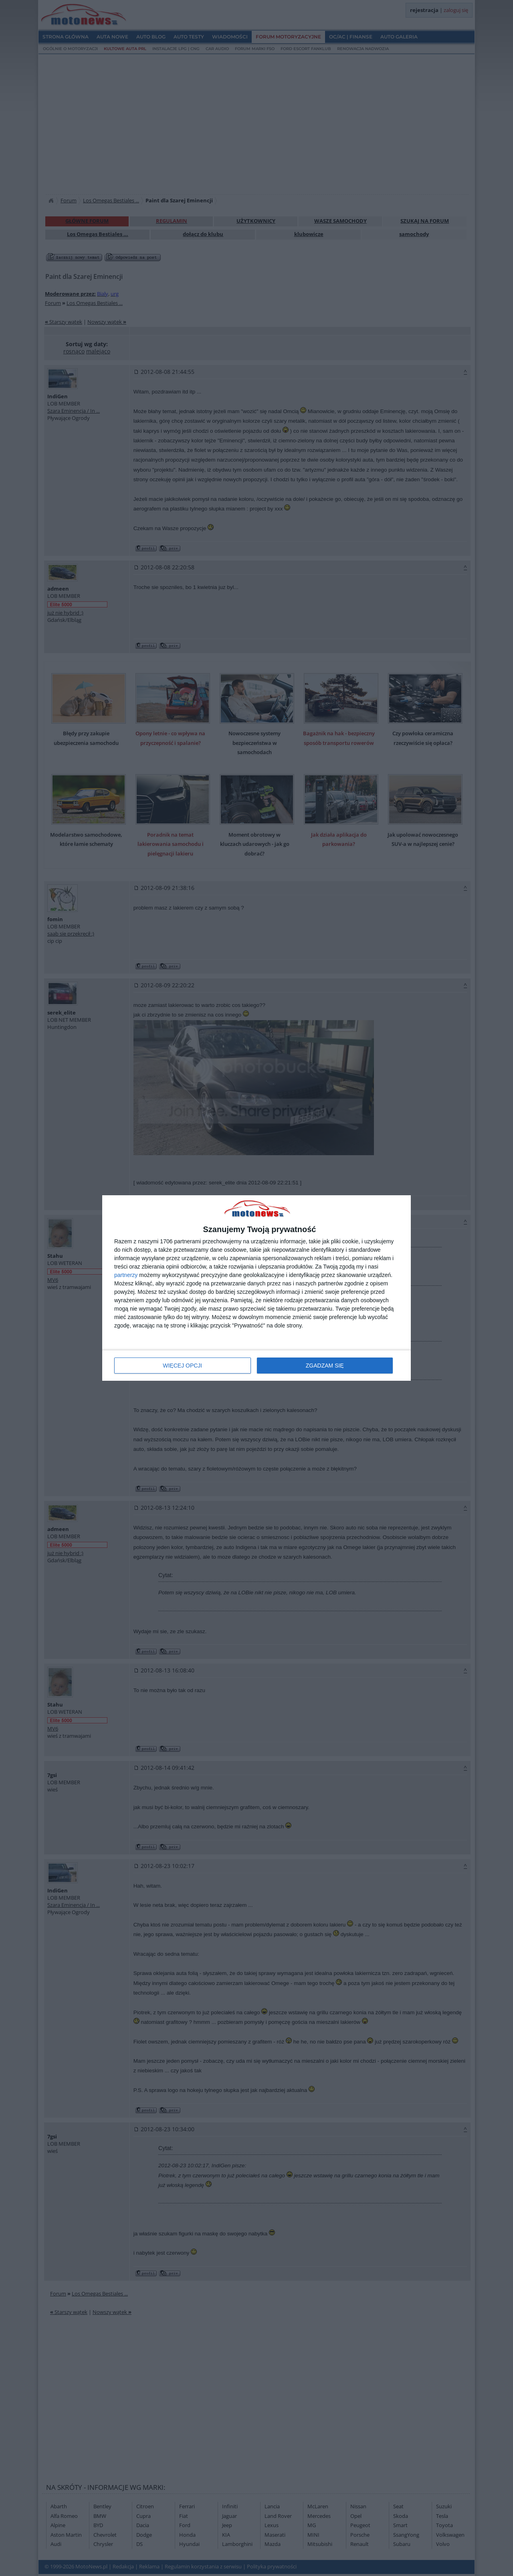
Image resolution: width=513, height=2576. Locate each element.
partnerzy (125, 1275)
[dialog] (256, 1288)
